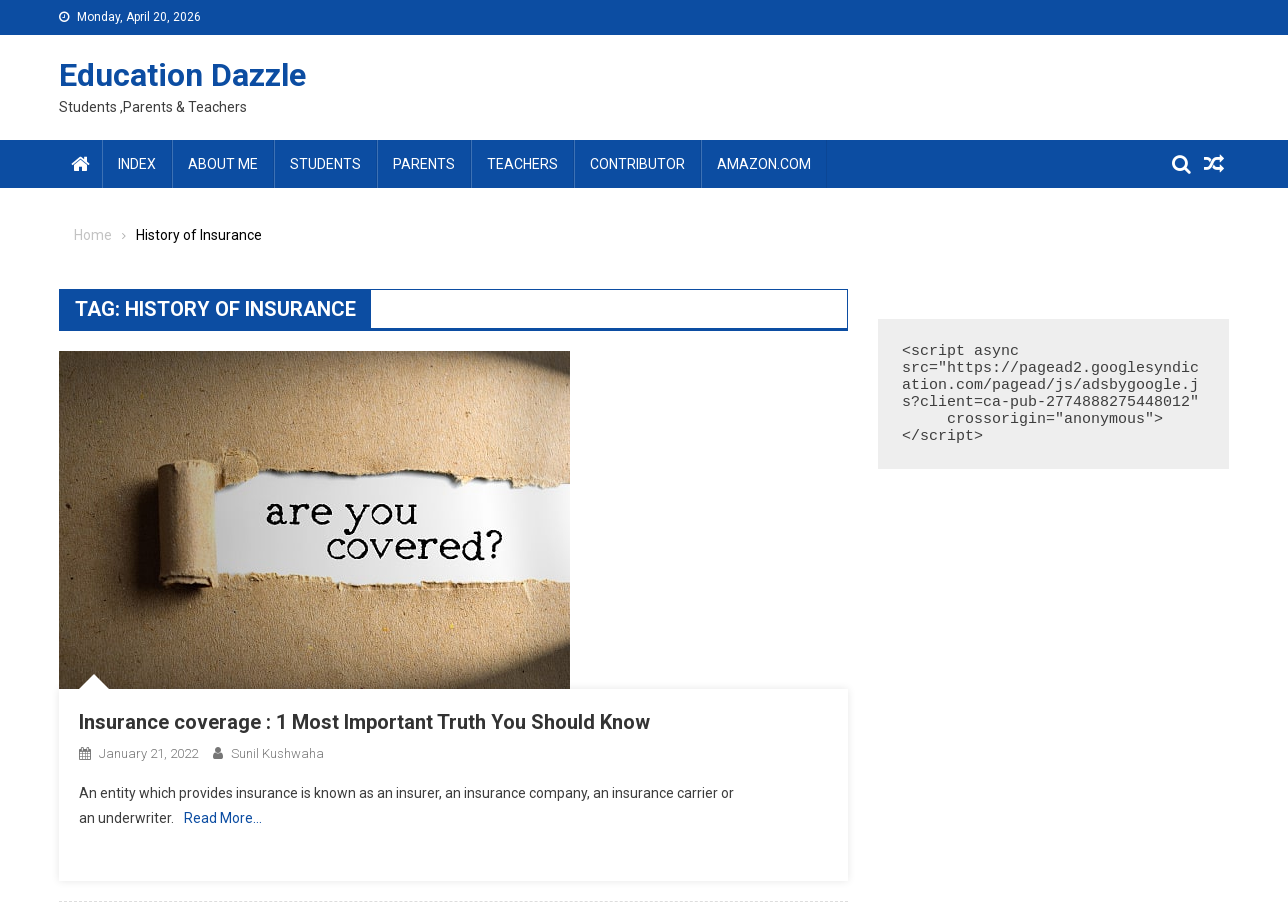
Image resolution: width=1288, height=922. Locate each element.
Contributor (637, 164)
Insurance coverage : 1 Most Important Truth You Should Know (364, 722)
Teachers (522, 164)
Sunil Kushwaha (277, 753)
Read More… (223, 818)
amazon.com (764, 164)
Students (325, 164)
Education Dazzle (182, 75)
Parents (424, 164)
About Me (223, 164)
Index (137, 164)
